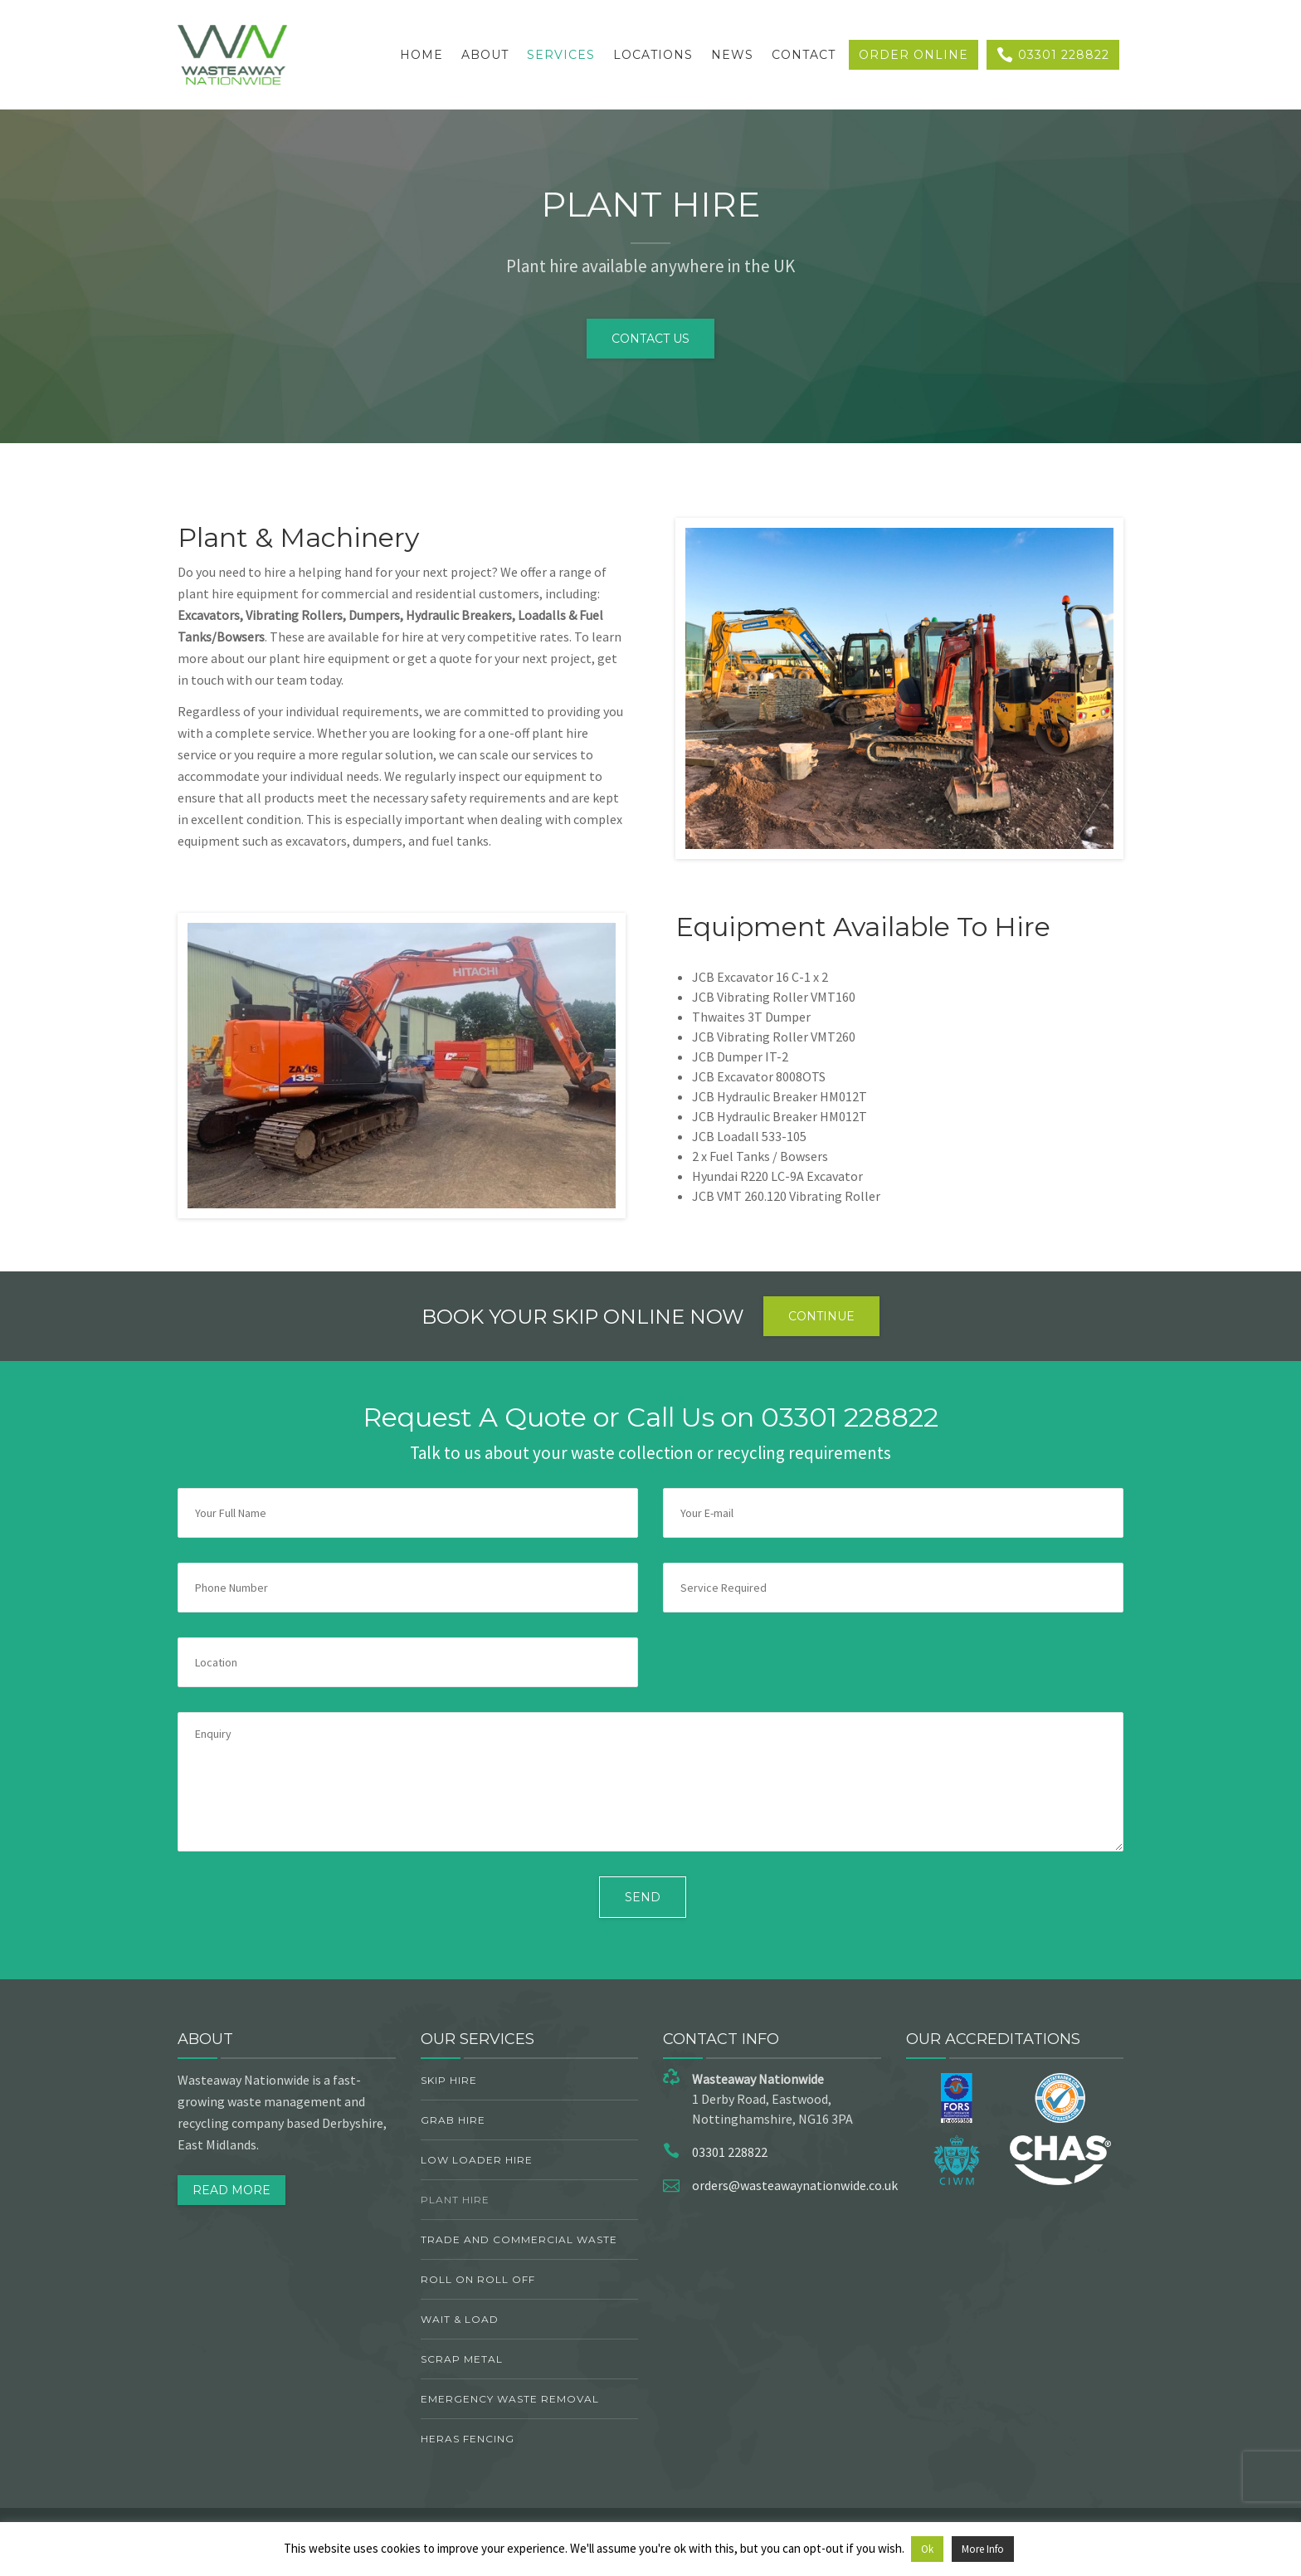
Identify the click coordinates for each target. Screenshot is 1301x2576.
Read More (231, 2190)
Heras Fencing (467, 2438)
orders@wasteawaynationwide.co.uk (795, 2185)
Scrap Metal (462, 2359)
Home (421, 54)
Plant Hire (455, 2199)
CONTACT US (650, 338)
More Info (983, 2549)
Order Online (913, 54)
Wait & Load (460, 2319)
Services (561, 54)
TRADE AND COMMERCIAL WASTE (519, 2239)
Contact (804, 54)
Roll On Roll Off (478, 2279)
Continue (821, 1316)
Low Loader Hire (477, 2160)
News (732, 54)
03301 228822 (1052, 54)
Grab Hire (453, 2120)
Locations (653, 54)
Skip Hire (449, 2080)
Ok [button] (927, 2549)
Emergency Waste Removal (510, 2399)
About (485, 54)
